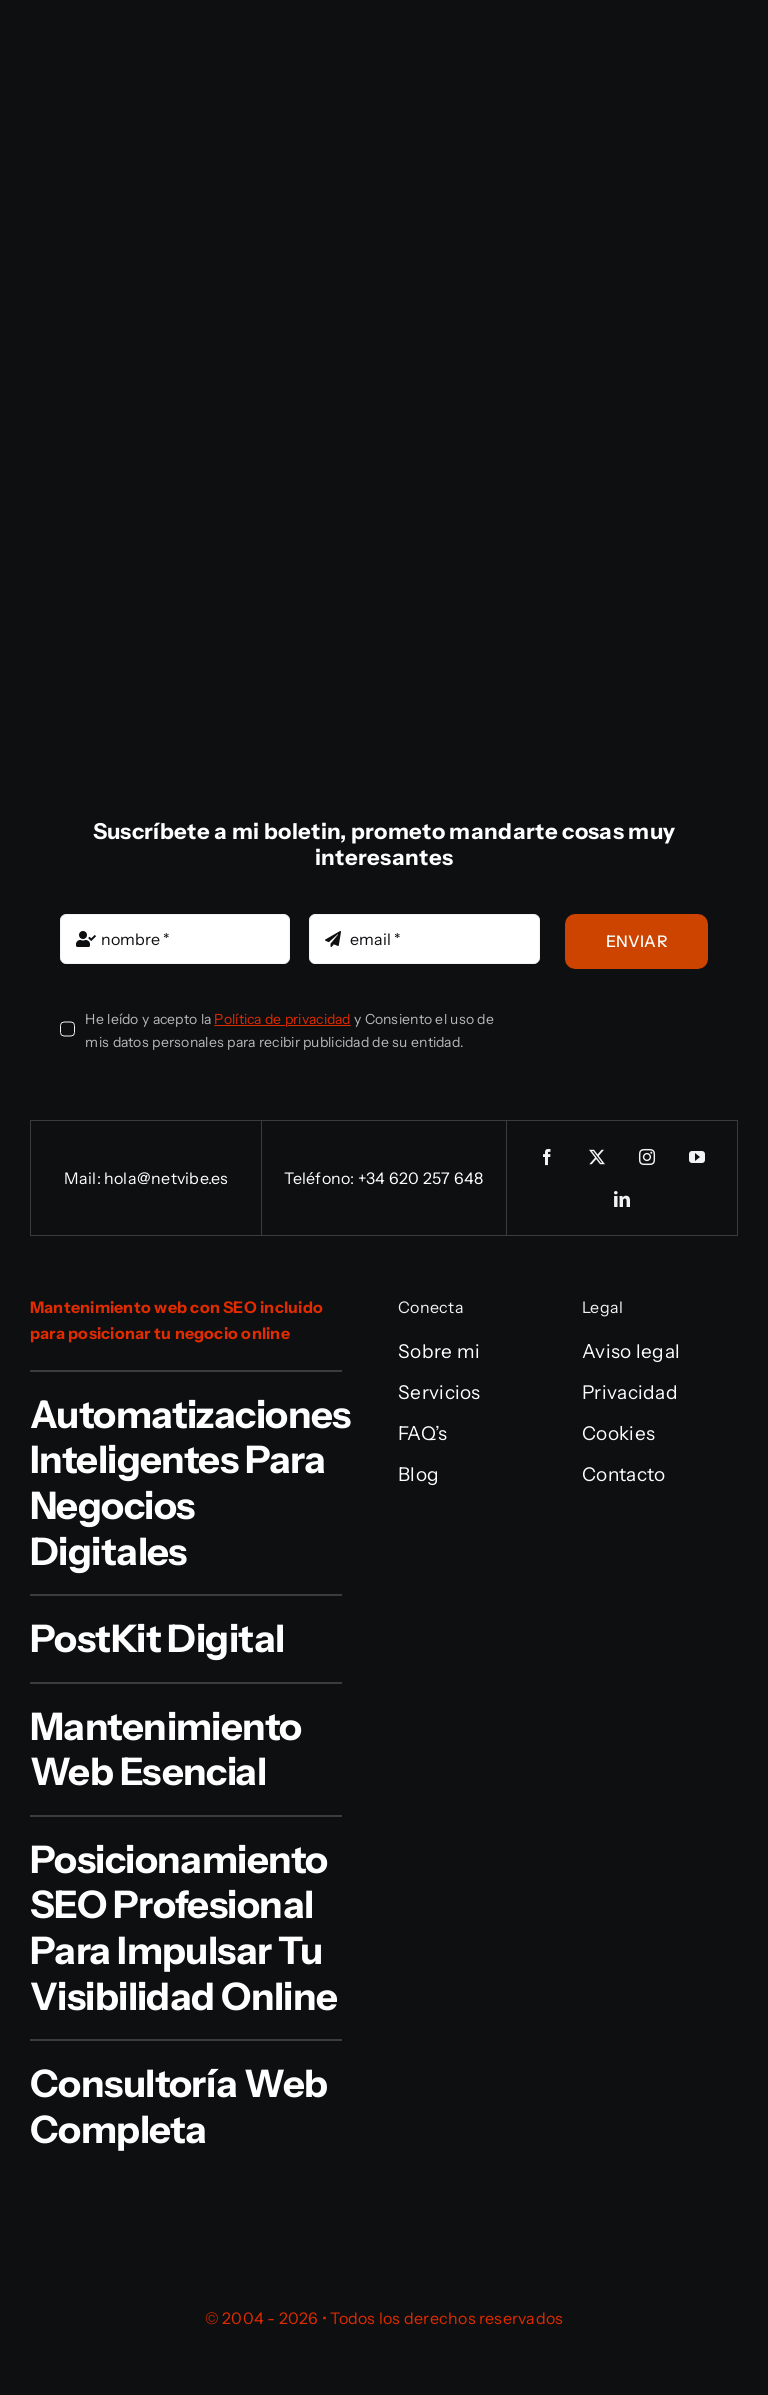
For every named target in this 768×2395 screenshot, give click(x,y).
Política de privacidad (282, 1019)
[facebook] (547, 1157)
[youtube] (697, 1157)
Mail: (84, 1178)
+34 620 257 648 (421, 1178)
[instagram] (647, 1157)
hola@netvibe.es (166, 1178)
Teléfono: (320, 1178)
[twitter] (597, 1157)
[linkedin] (622, 1199)
